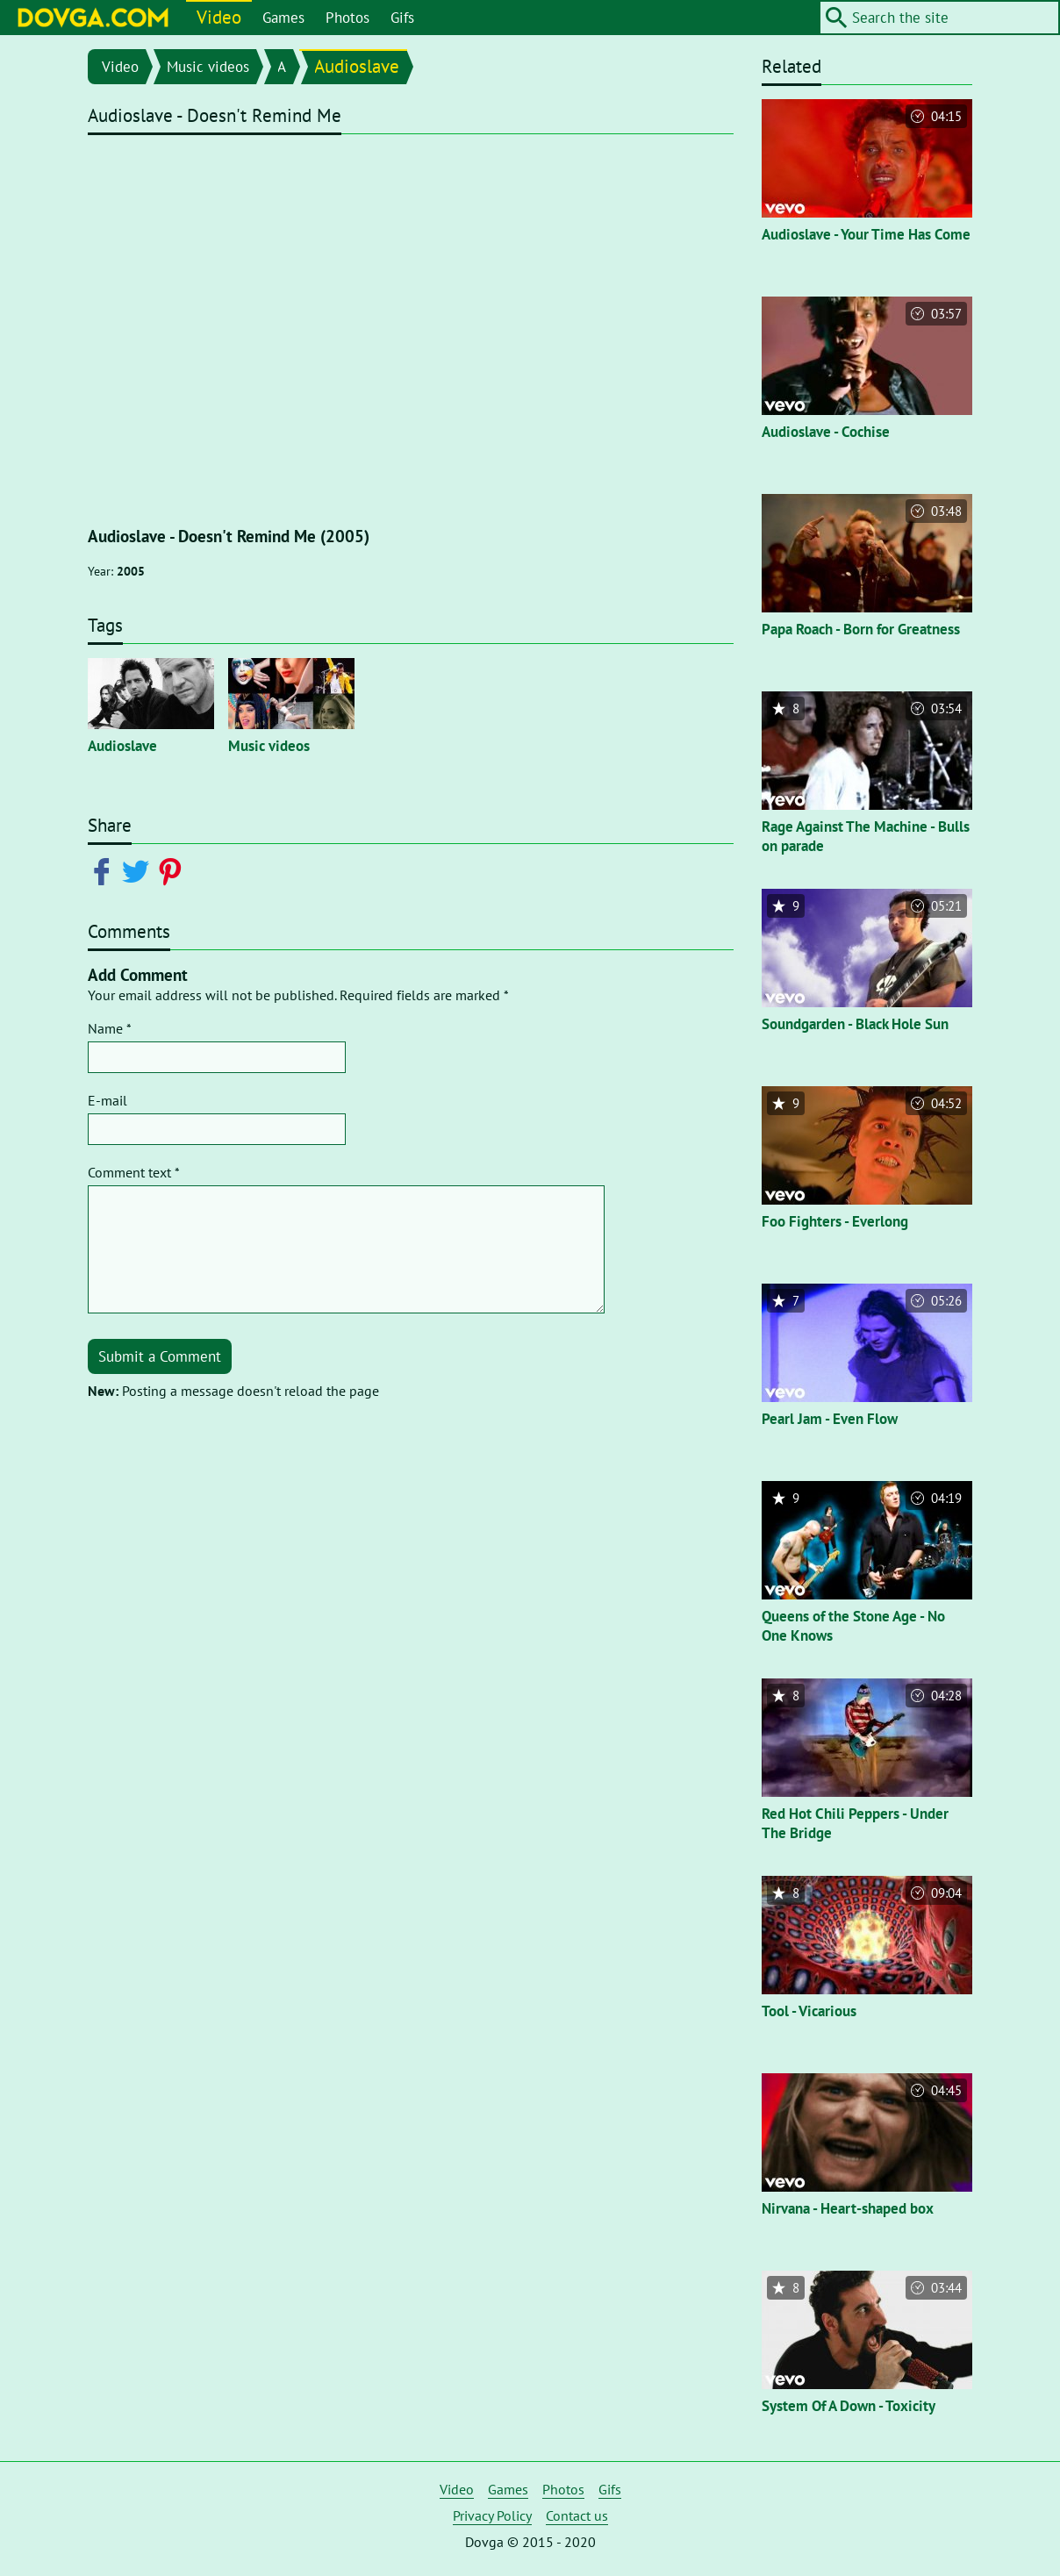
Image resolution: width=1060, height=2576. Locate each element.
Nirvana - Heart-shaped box (848, 2208)
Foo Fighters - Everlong (835, 1221)
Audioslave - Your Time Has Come (866, 234)
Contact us (577, 2515)
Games (283, 17)
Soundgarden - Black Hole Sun (855, 1024)
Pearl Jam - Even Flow (830, 1418)
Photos (347, 17)
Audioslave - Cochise (826, 431)
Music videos (208, 66)
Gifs (402, 17)
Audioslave (356, 66)
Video (219, 17)
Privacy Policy (492, 2515)
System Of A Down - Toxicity (848, 2405)
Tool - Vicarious (809, 2011)
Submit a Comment (159, 1356)
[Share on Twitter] (139, 870)
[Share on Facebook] (105, 870)
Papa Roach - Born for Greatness (861, 629)
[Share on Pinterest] (173, 870)
